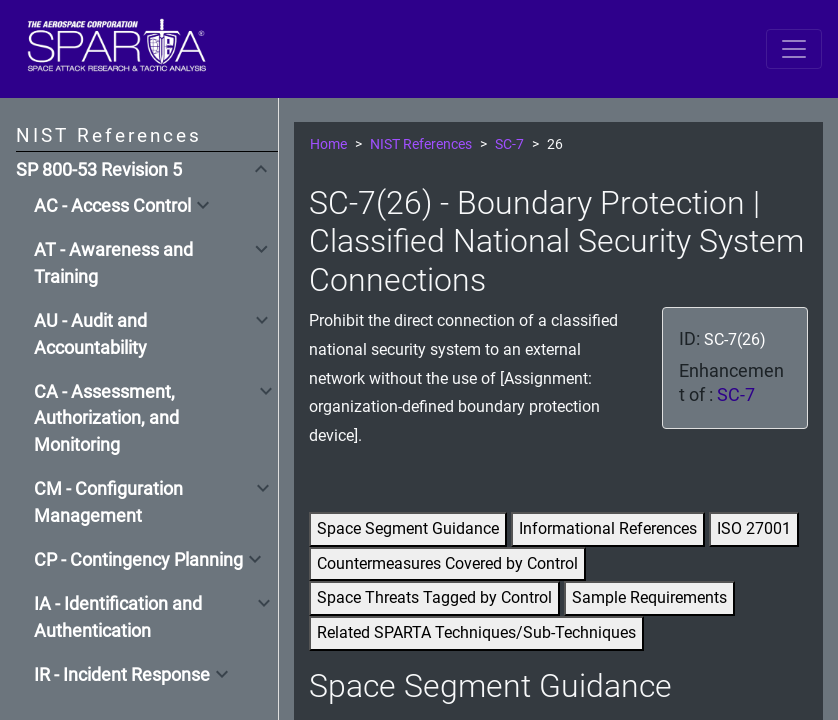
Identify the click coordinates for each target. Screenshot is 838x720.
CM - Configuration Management (108, 502)
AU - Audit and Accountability (90, 334)
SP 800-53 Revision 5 (99, 170)
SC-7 (509, 144)
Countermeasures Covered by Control (447, 563)
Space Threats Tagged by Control (434, 597)
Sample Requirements (649, 597)
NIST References (421, 144)
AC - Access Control (112, 206)
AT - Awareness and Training (113, 263)
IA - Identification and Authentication (118, 617)
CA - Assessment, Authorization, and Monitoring (106, 418)
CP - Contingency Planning (138, 560)
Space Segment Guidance (408, 528)
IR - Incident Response (122, 675)
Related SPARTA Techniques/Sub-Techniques (476, 632)
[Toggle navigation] (794, 49)
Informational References (608, 528)
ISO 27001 (754, 528)
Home (328, 144)
